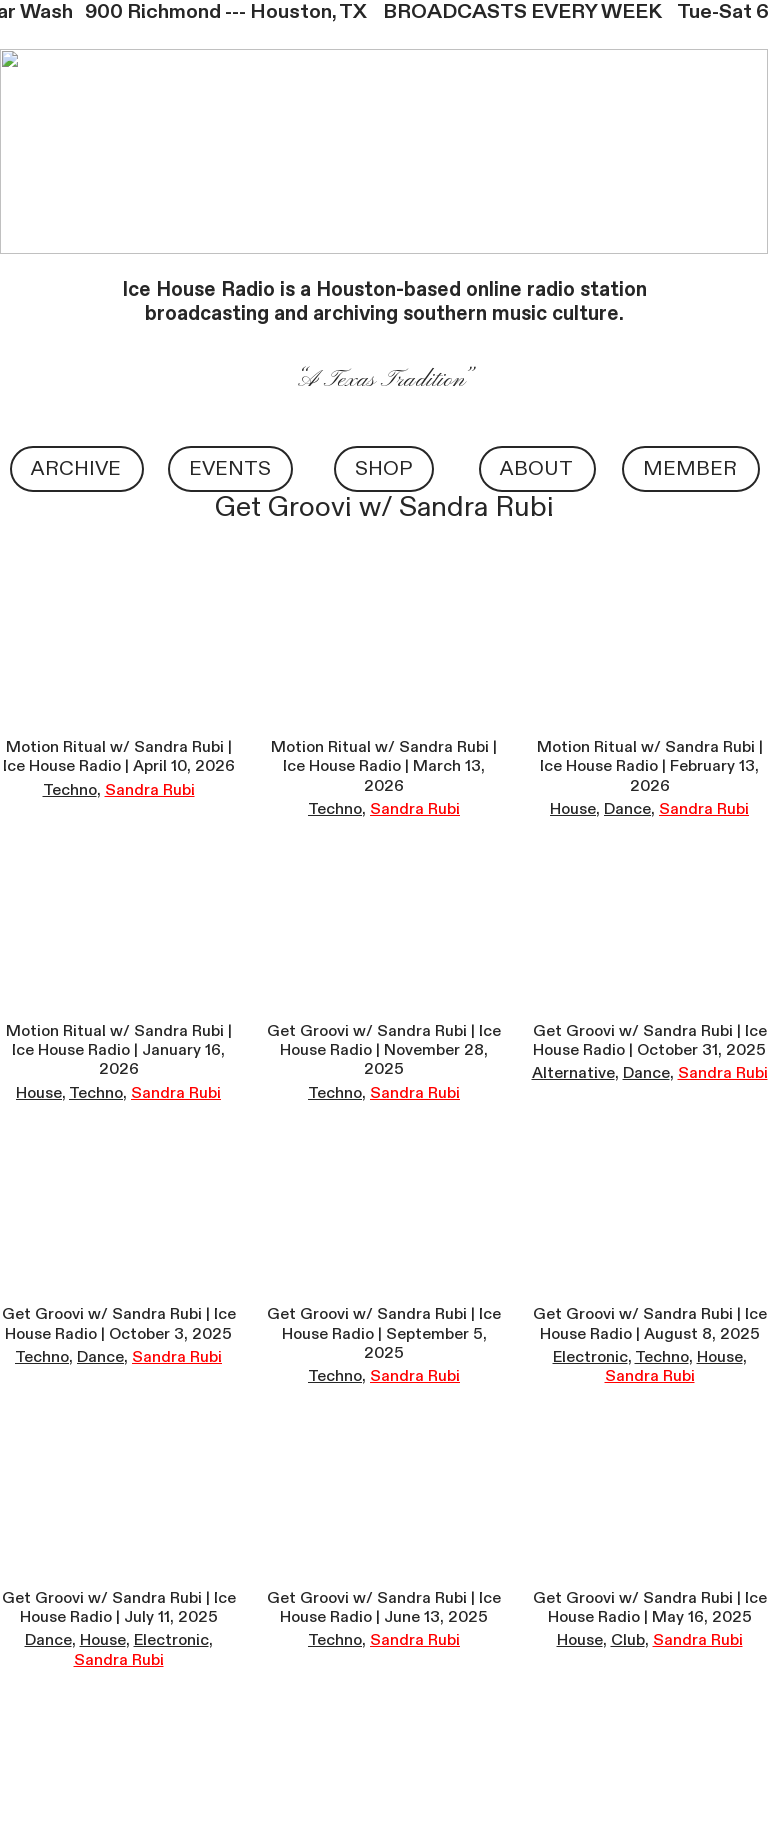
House (573, 809)
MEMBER (690, 468)
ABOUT (536, 468)
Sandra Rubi (150, 790)
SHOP (383, 468)
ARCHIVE (76, 468)
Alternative (573, 1073)
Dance (627, 809)
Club (628, 1640)
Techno (70, 790)
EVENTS (230, 468)
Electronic (590, 1357)
